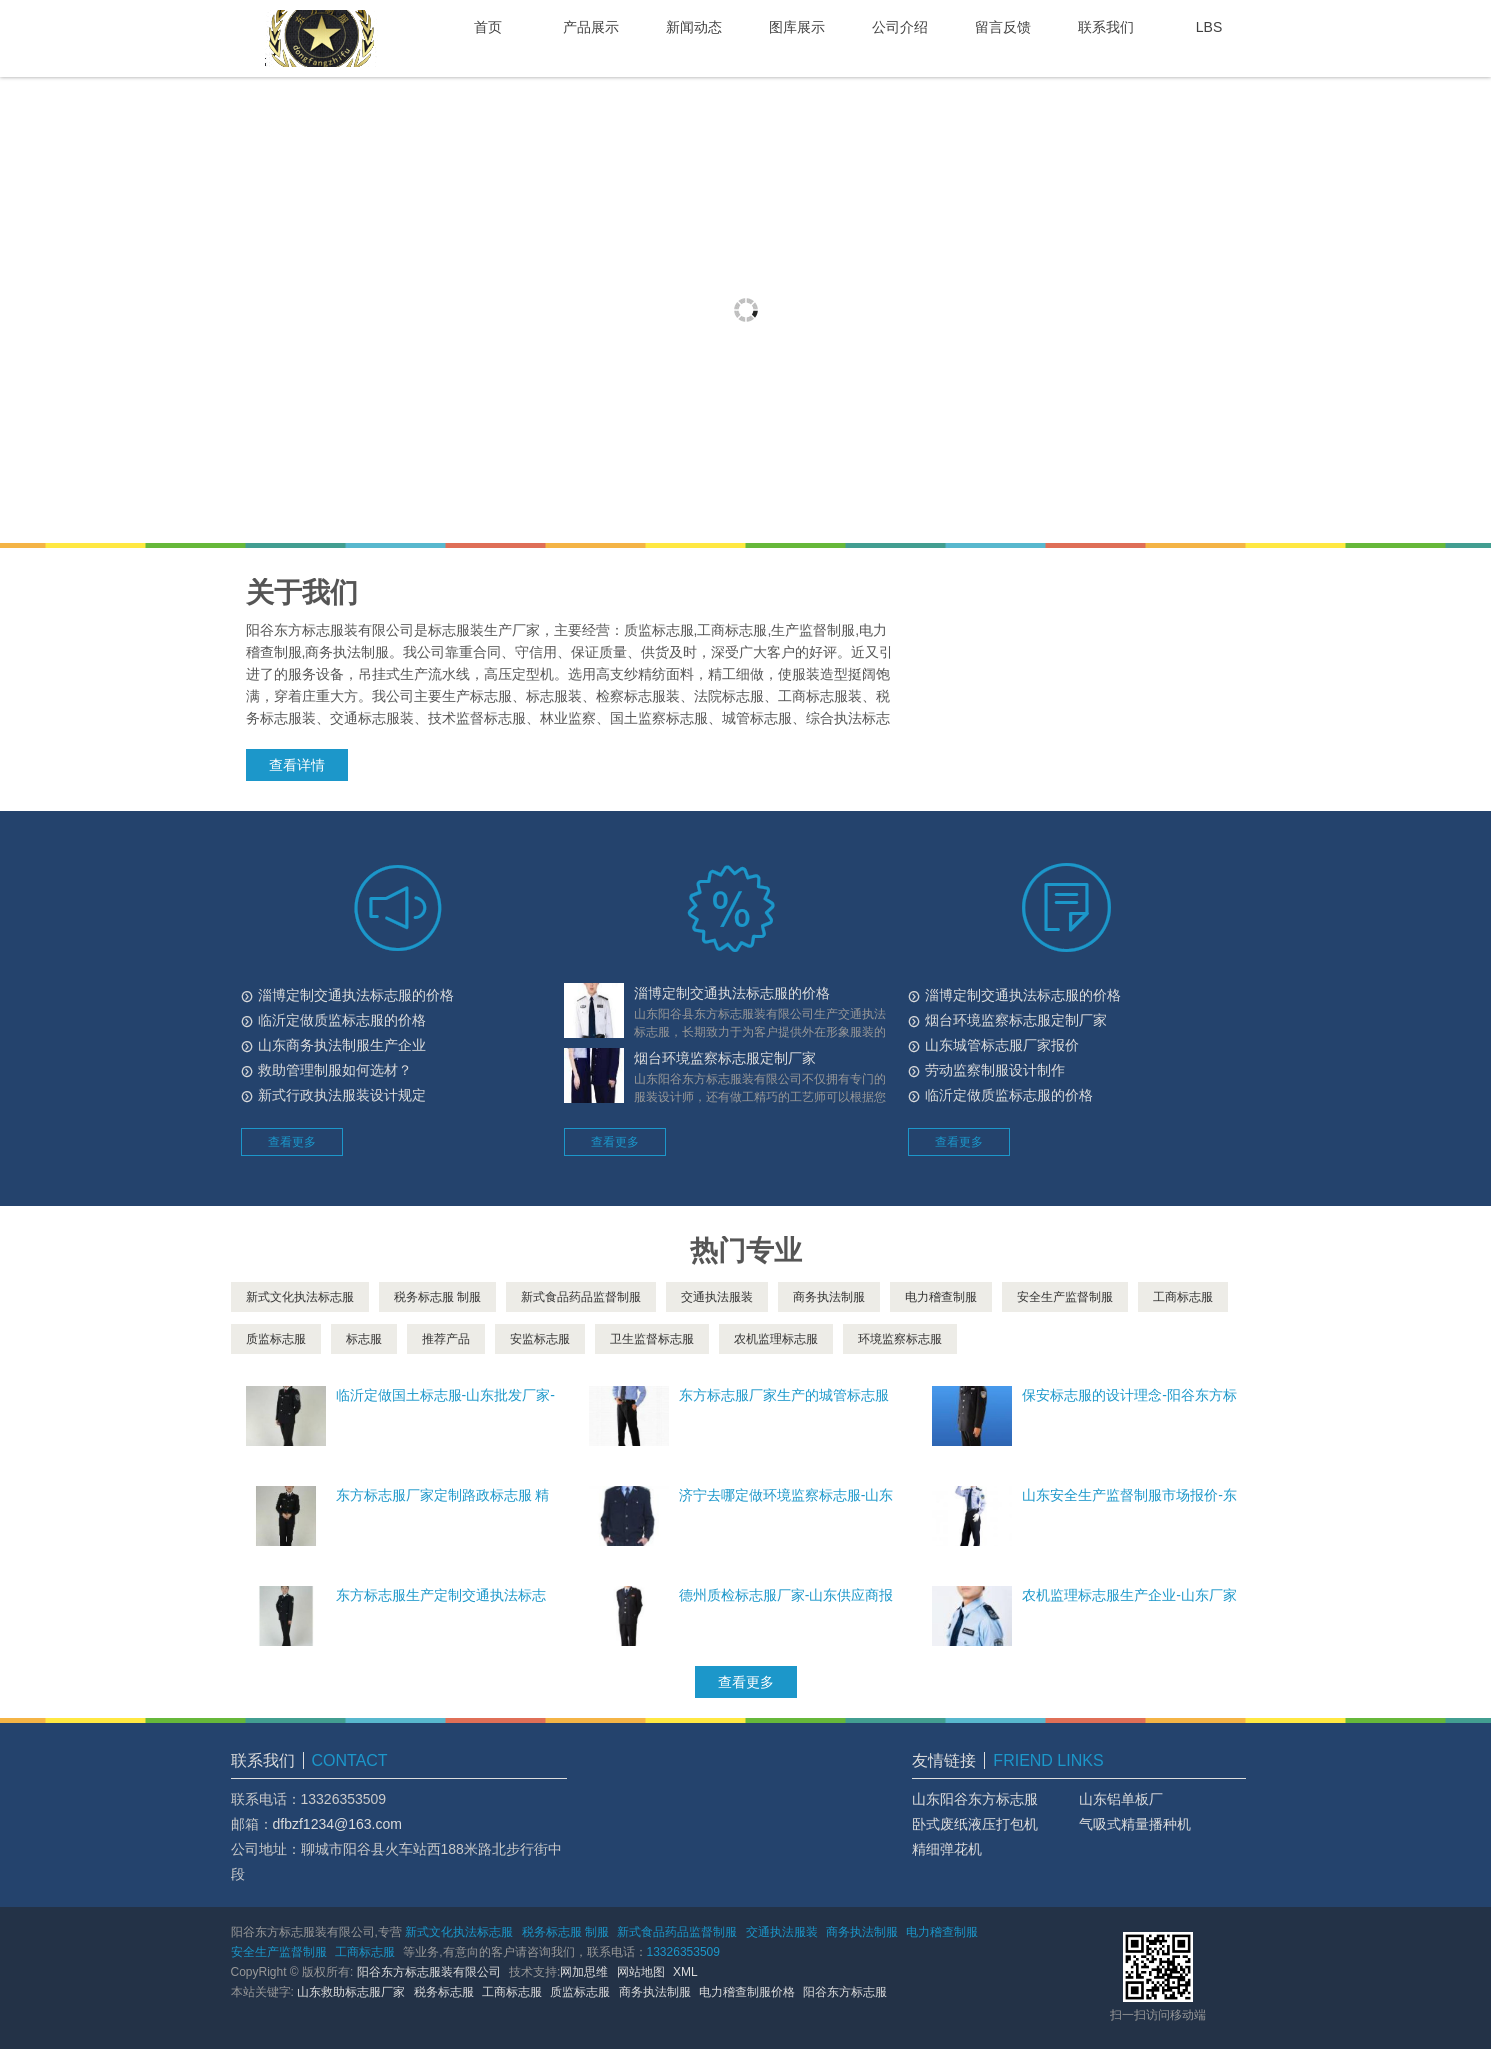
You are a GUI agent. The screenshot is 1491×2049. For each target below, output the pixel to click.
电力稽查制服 (941, 1297)
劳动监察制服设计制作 (995, 1070)
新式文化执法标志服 (300, 1297)
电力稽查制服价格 (747, 1992)
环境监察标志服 (900, 1339)
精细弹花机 (947, 1849)
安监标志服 (540, 1339)
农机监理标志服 (776, 1339)
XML (685, 1972)
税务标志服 (444, 1992)
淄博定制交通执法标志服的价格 (356, 995)
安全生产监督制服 (1065, 1297)
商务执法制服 (829, 1297)
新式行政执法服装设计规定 (342, 1095)
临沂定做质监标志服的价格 (342, 1020)
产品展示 (591, 27)
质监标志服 (276, 1339)
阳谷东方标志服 (845, 1992)
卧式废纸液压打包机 (975, 1824)
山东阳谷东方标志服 (975, 1799)
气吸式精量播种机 (1135, 1824)
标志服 (364, 1339)
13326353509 (683, 1952)
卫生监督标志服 (652, 1339)
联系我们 (1106, 27)
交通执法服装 (717, 1297)
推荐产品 (446, 1339)
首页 (488, 27)
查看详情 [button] (297, 765)
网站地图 (641, 1972)
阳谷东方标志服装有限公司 (429, 1972)
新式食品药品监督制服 (581, 1297)
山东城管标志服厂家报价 (1002, 1045)
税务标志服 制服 (437, 1297)
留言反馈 (1003, 27)
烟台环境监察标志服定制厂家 (725, 1058)
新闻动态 (694, 27)
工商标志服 (1183, 1297)
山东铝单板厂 (1121, 1799)
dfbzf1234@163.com (337, 1824)
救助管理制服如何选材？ (335, 1070)
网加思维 (584, 1972)
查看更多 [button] (292, 1142)
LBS (1209, 27)
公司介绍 (900, 27)
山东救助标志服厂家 (351, 1992)
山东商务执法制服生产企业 (342, 1045)
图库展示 (797, 27)
